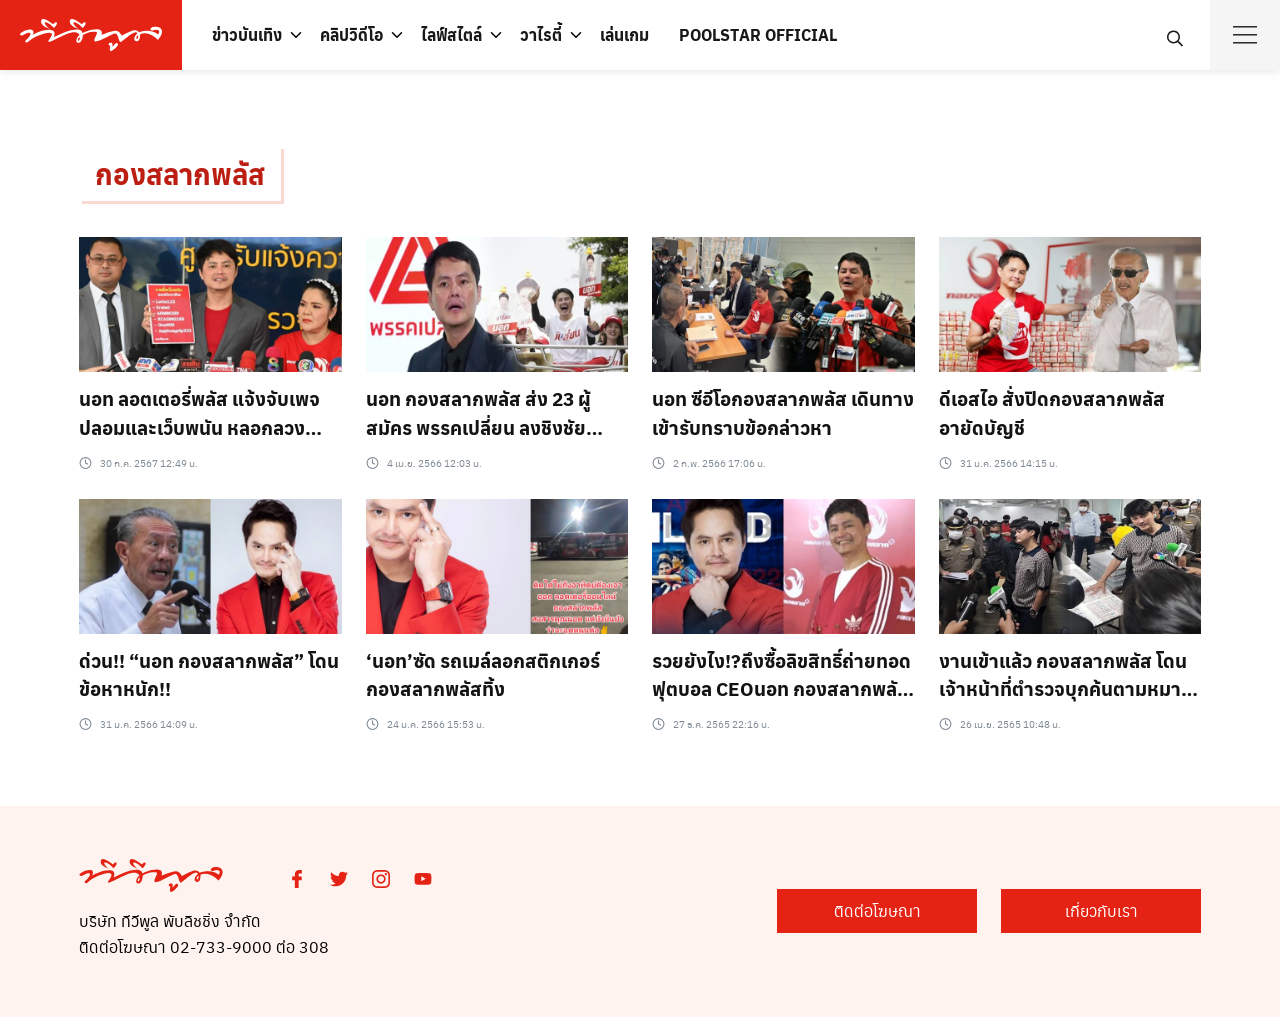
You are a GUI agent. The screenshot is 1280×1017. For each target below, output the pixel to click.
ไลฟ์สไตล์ (451, 34)
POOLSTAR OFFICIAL (758, 34)
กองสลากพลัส (180, 173)
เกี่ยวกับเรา (1101, 910)
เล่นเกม (624, 34)
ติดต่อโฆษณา (877, 910)
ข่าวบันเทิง (247, 34)
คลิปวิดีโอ (351, 34)
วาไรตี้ (541, 34)
